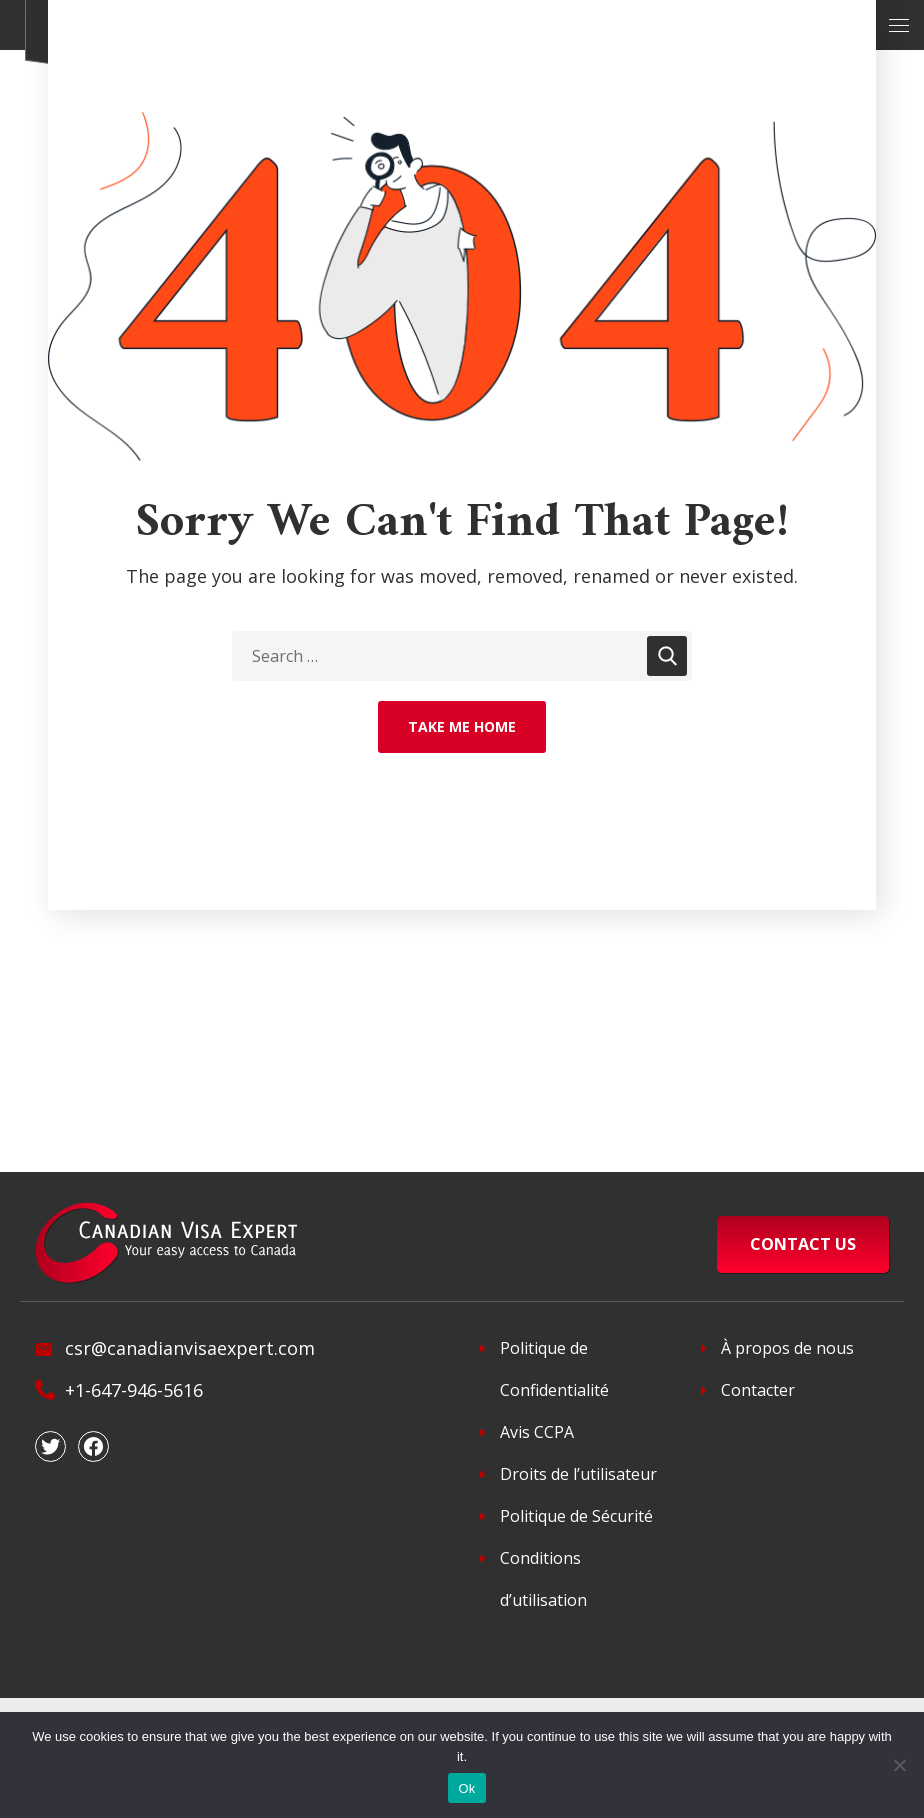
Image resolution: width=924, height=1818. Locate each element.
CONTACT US (803, 1244)
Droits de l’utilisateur (578, 1474)
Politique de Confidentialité (554, 1369)
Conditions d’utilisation (543, 1579)
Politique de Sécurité (576, 1516)
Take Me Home (462, 726)
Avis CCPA (537, 1432)
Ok (466, 1788)
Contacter (758, 1390)
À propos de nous (787, 1348)
